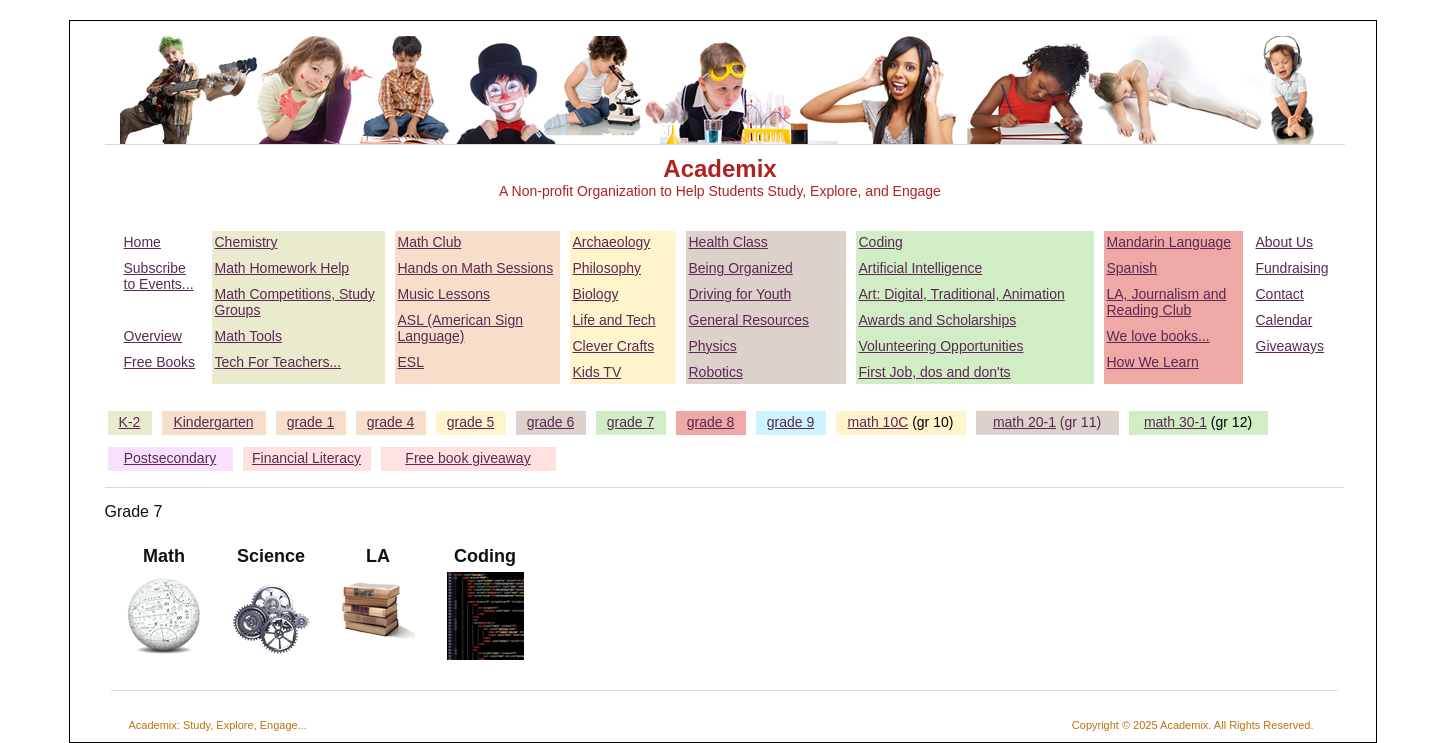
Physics (713, 346)
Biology (596, 294)
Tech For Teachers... (278, 362)
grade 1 (310, 422)
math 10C (878, 422)
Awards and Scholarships (938, 320)
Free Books (160, 362)
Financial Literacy (306, 458)
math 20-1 (1024, 422)
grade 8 (710, 422)
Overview (153, 336)
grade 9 (790, 422)
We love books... (1158, 336)
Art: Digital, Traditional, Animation (962, 294)
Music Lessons (444, 294)
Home (142, 242)
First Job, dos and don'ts (935, 372)
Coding (881, 242)
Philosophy (607, 268)
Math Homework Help (282, 268)
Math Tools (248, 336)
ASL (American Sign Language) (461, 328)
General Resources (749, 320)
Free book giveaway (467, 458)
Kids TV (597, 372)
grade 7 (630, 422)
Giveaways (1290, 346)
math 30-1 (1175, 422)
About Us (1285, 242)
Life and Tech (614, 320)
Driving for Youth (740, 294)
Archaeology (612, 242)
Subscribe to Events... (159, 276)
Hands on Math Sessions (476, 268)
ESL (411, 362)
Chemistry (246, 242)
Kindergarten (213, 422)
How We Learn (1153, 362)
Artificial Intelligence (921, 268)
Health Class (728, 242)
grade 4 (390, 422)
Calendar (1284, 320)
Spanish (1132, 268)
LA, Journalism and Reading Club (1167, 302)
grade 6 (550, 422)
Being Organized (741, 268)
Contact (1280, 294)
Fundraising (1292, 268)
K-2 (130, 422)
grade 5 (470, 422)
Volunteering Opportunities (941, 346)
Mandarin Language (1169, 242)
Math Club (430, 242)
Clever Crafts (614, 346)
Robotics (716, 372)
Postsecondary (170, 458)
